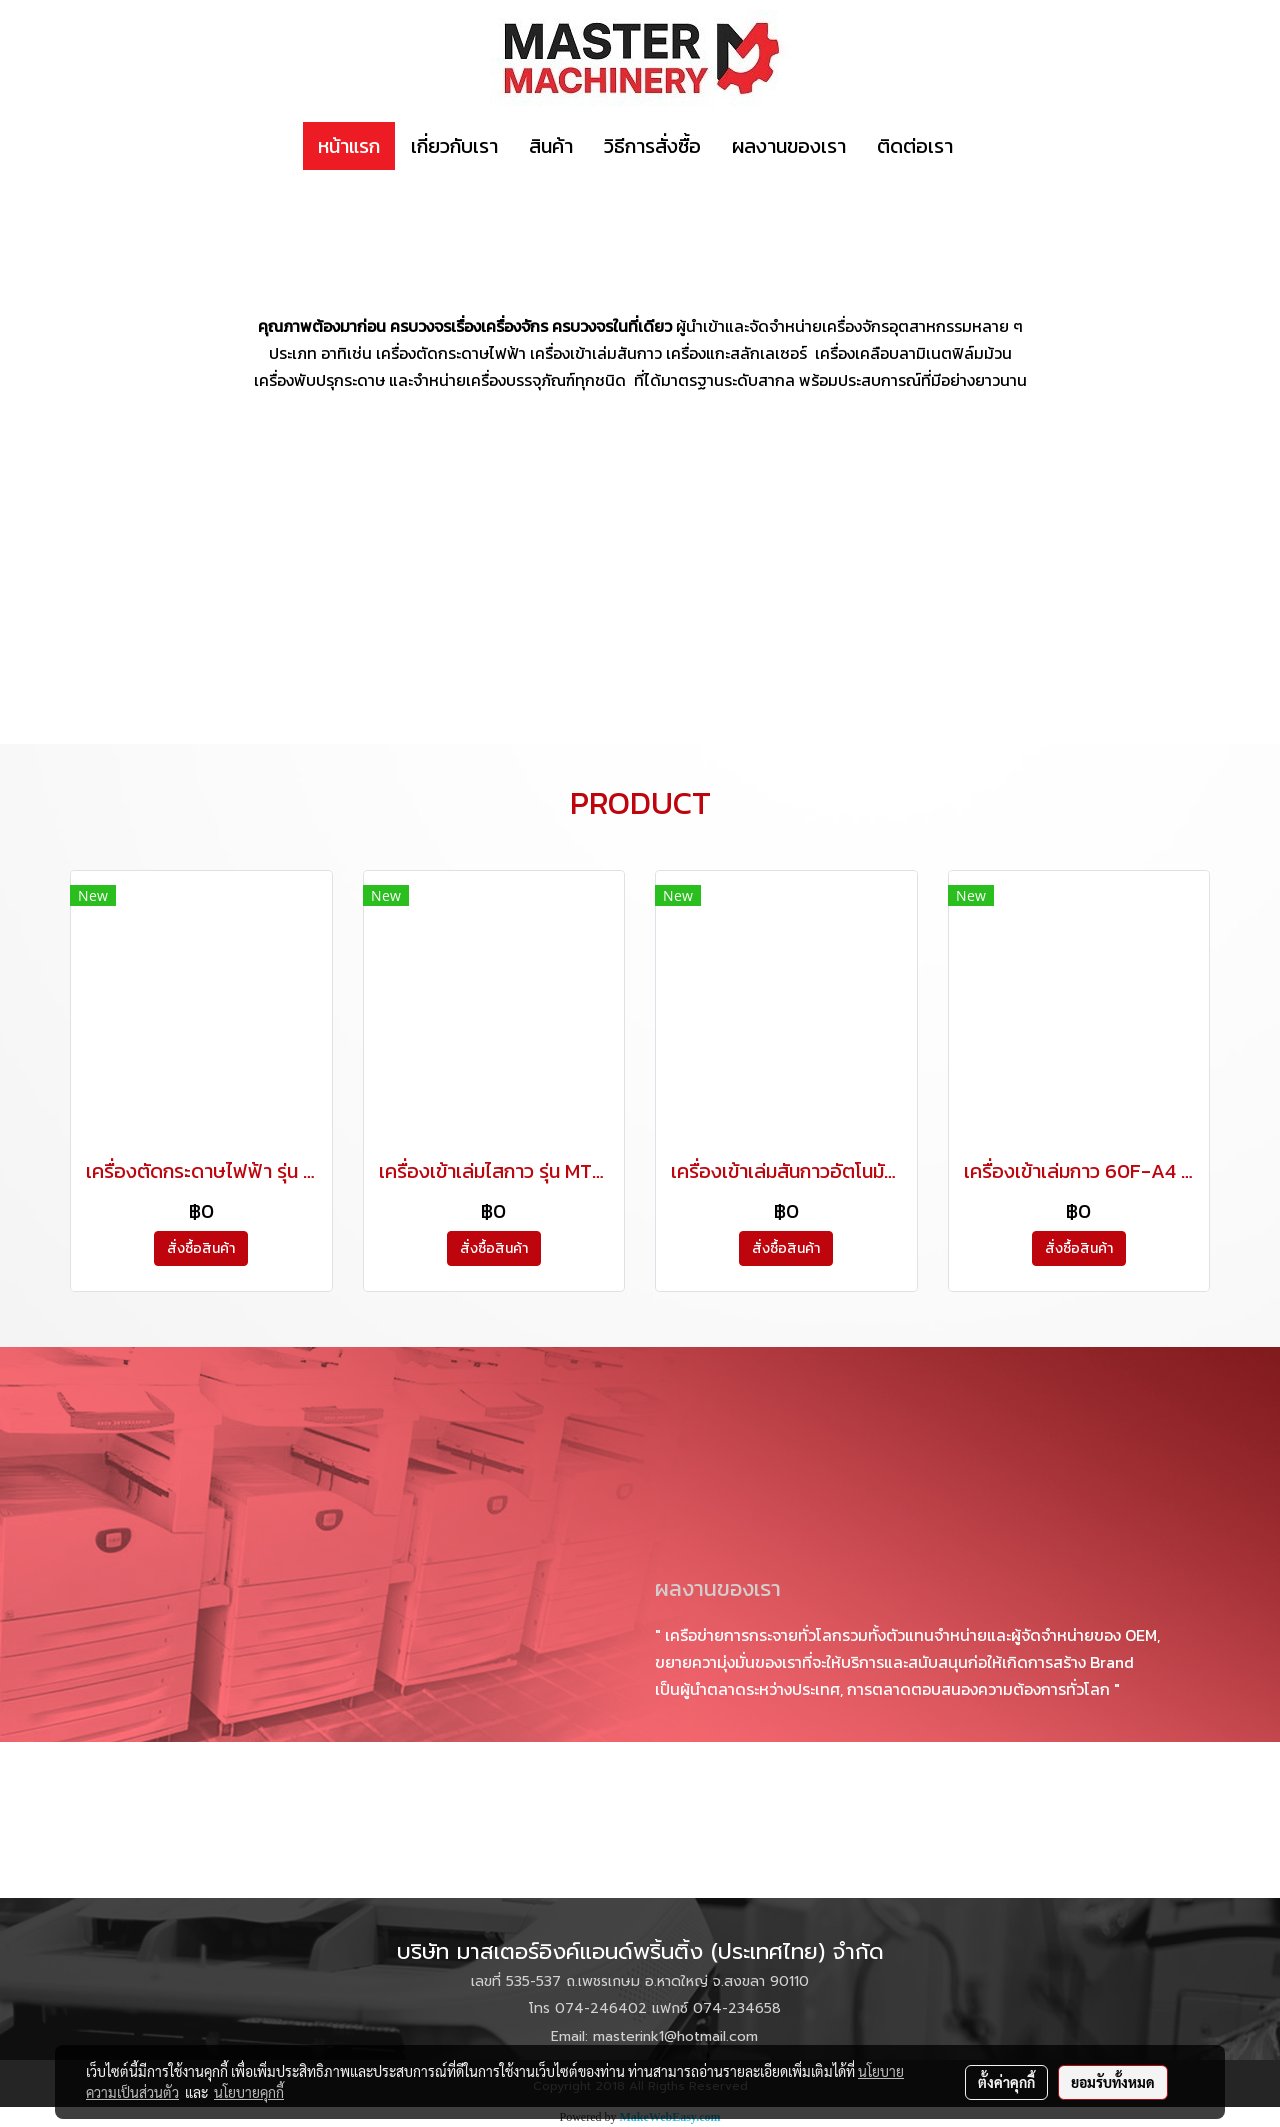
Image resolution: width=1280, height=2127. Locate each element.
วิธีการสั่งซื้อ (652, 146)
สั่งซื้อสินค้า (201, 1248)
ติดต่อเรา (915, 146)
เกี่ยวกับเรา (454, 146)
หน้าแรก (349, 146)
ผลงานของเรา (789, 146)
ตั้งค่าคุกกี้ (1006, 2082)
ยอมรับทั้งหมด (1113, 2082)
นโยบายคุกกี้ (249, 2092)
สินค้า (551, 146)
